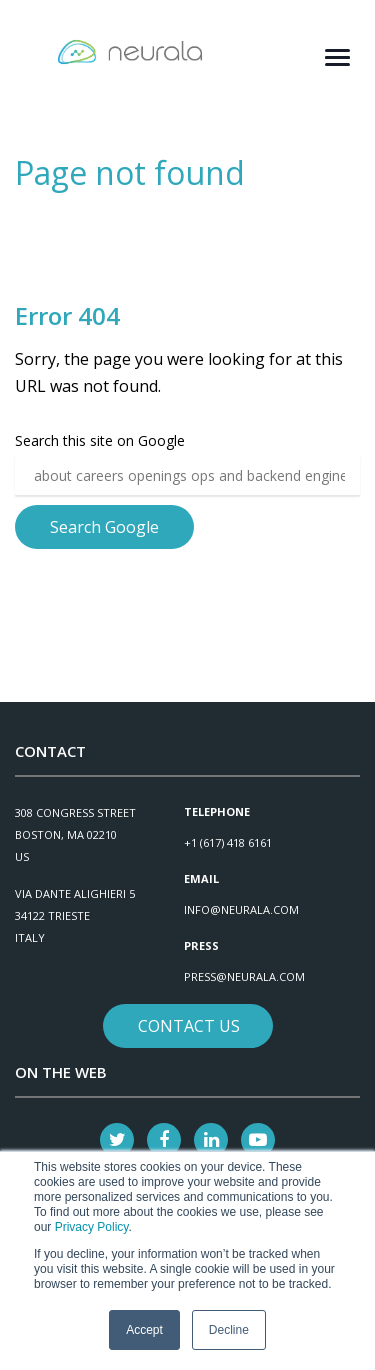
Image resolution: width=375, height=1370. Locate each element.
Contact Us (189, 1026)
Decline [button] (229, 1330)
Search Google (104, 527)
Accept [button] (144, 1330)
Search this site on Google (100, 440)
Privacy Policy (92, 1227)
